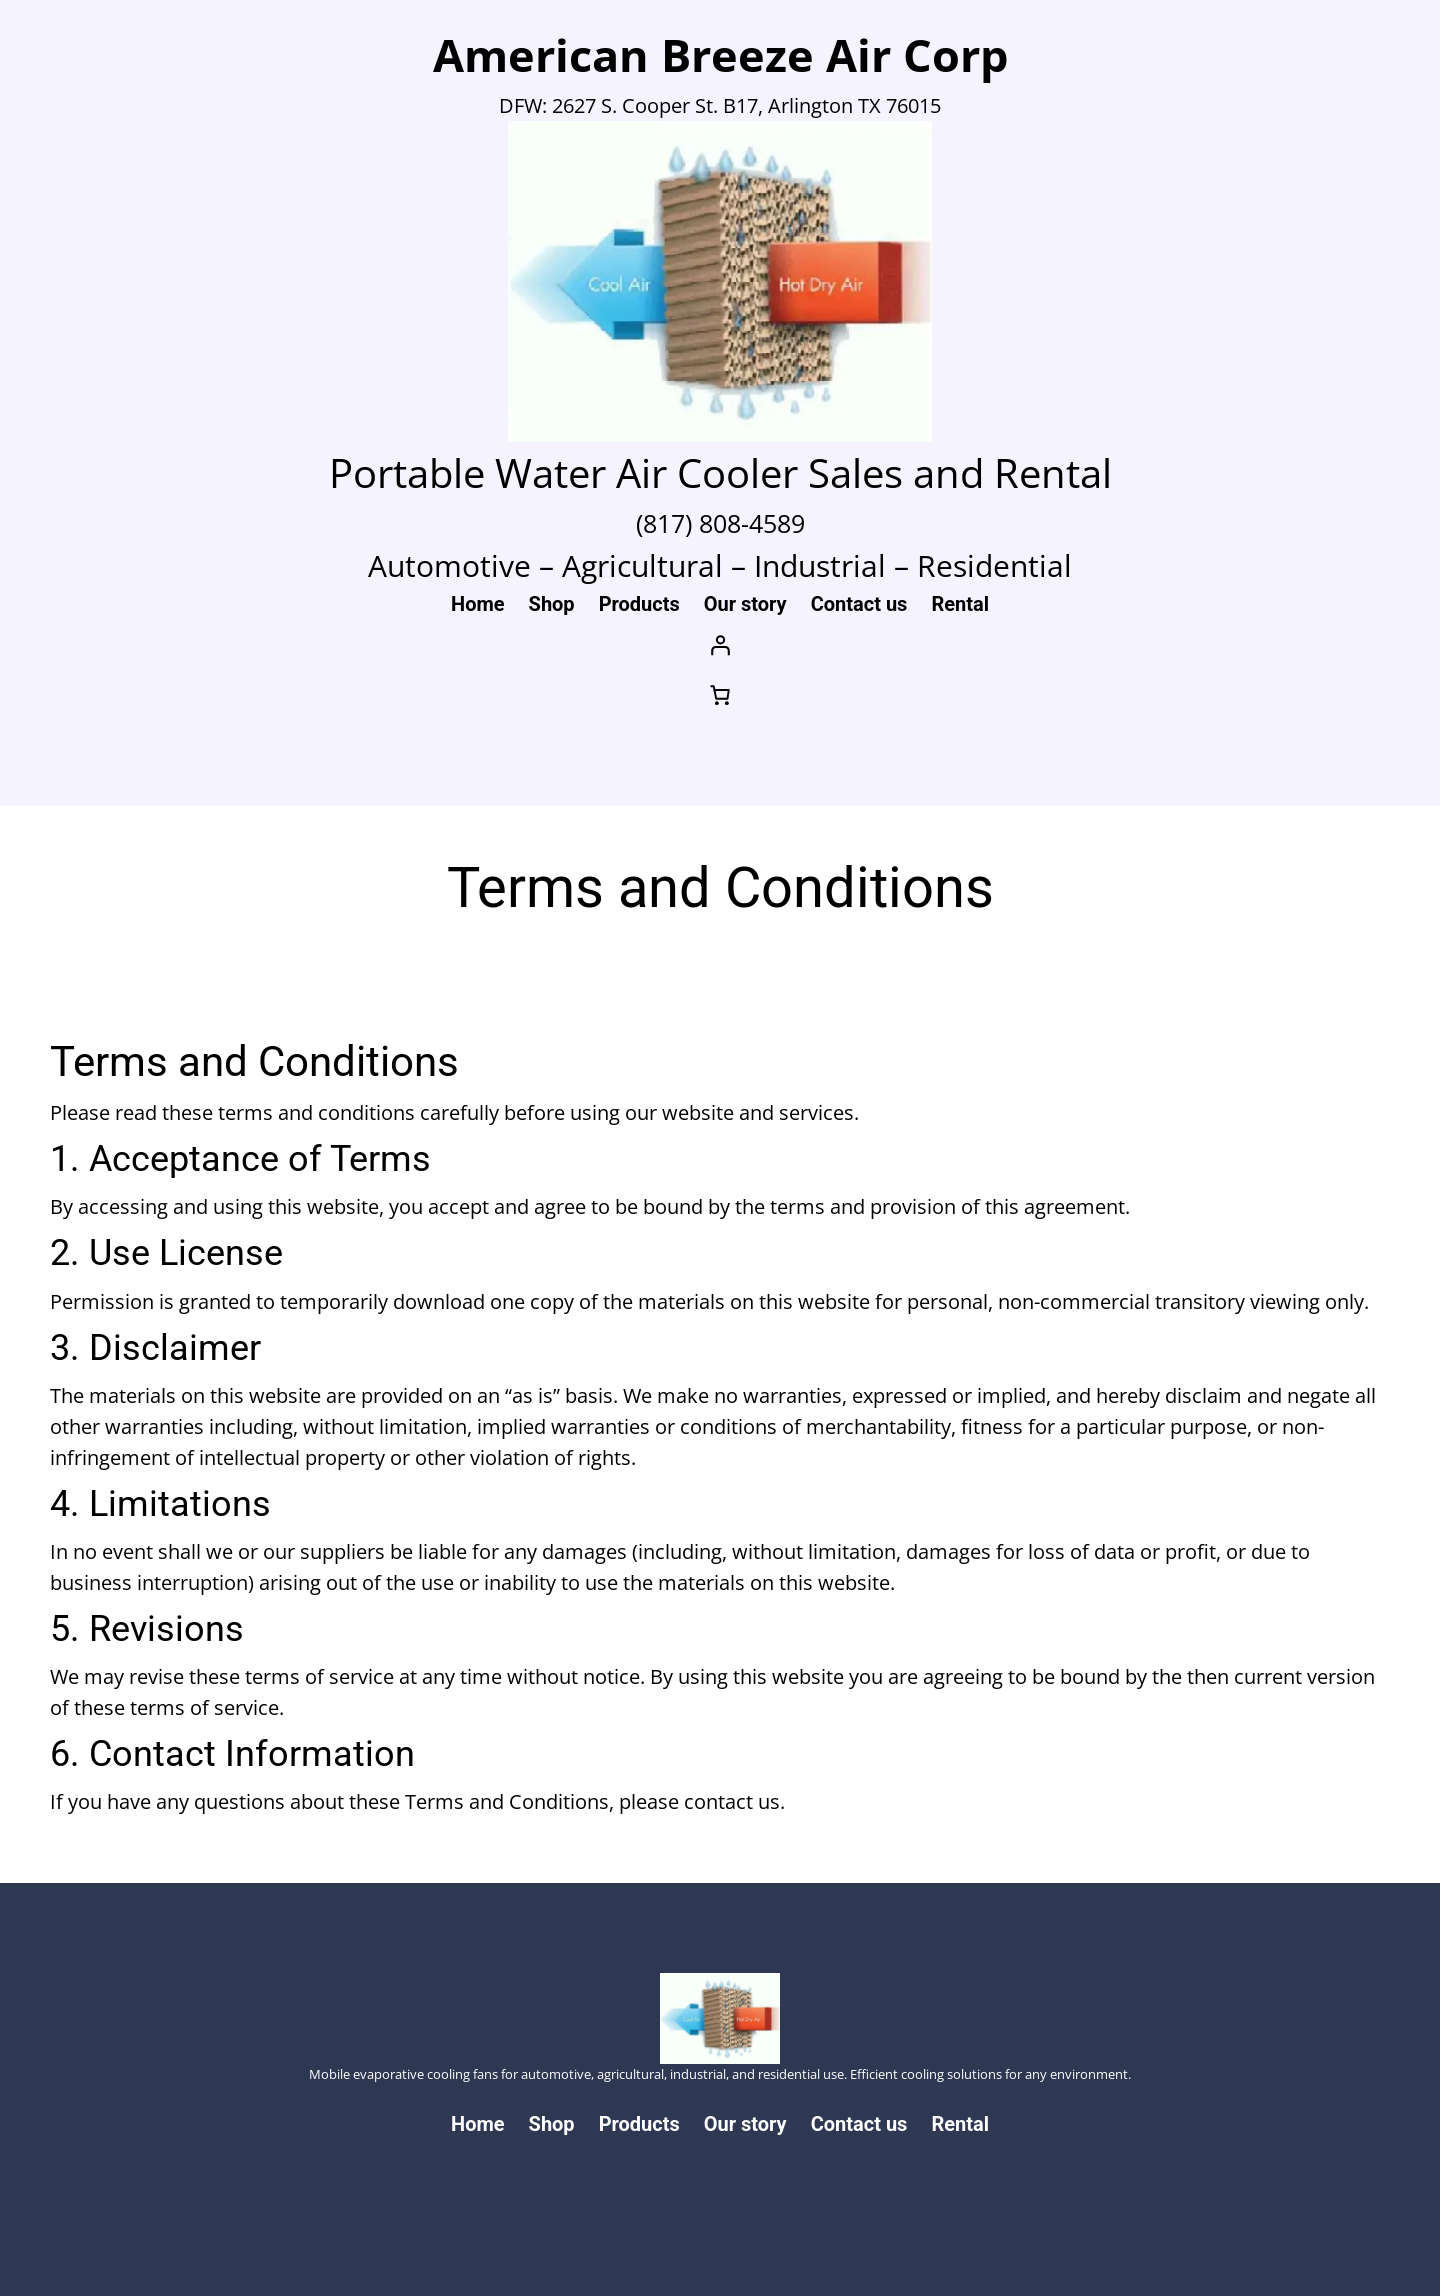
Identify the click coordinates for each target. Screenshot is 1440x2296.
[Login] (720, 645)
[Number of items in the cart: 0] (720, 695)
